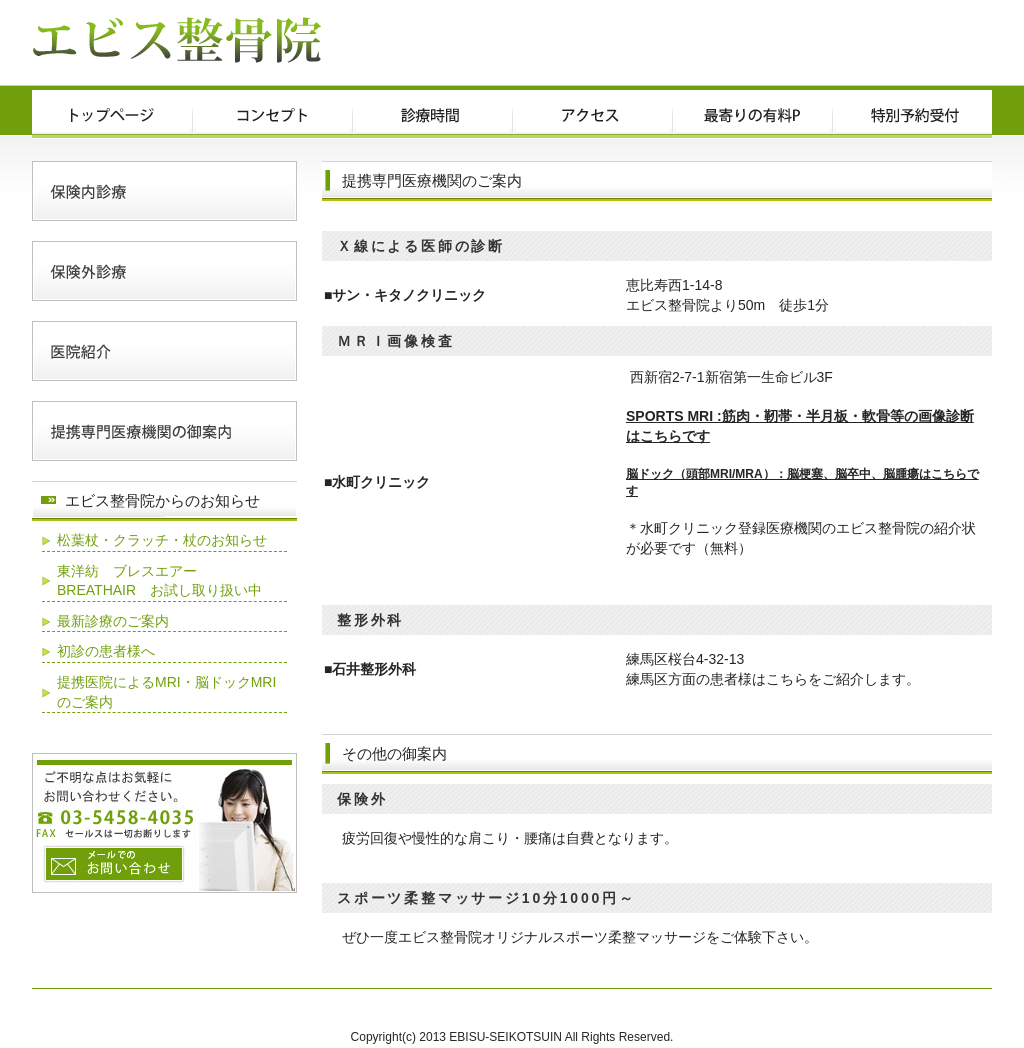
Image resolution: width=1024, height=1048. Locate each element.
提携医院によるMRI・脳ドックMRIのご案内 (166, 692)
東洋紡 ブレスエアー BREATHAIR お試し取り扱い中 (159, 581)
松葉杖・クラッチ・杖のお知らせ (162, 540)
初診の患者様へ (106, 651)
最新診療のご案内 (113, 621)
